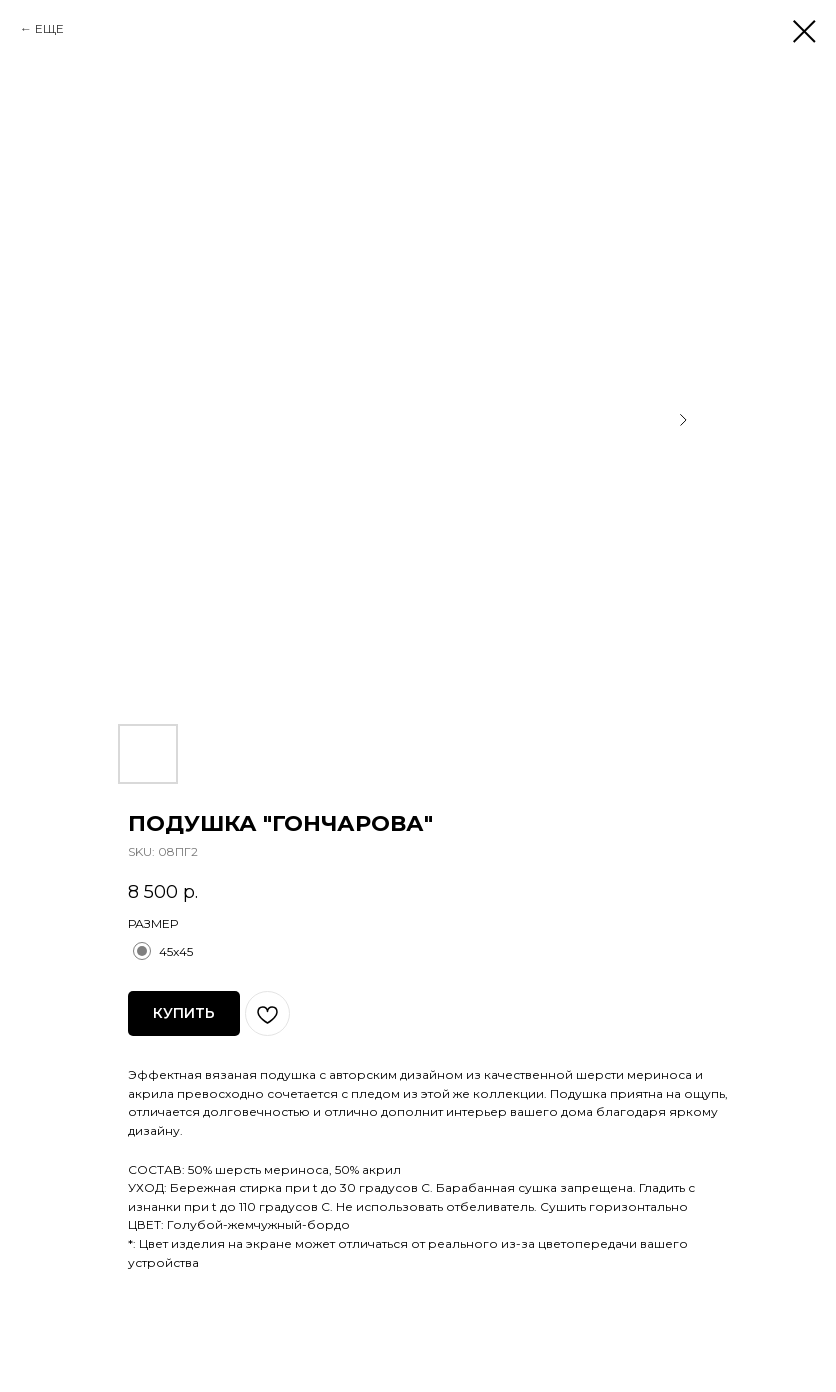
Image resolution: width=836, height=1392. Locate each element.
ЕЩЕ (49, 28)
